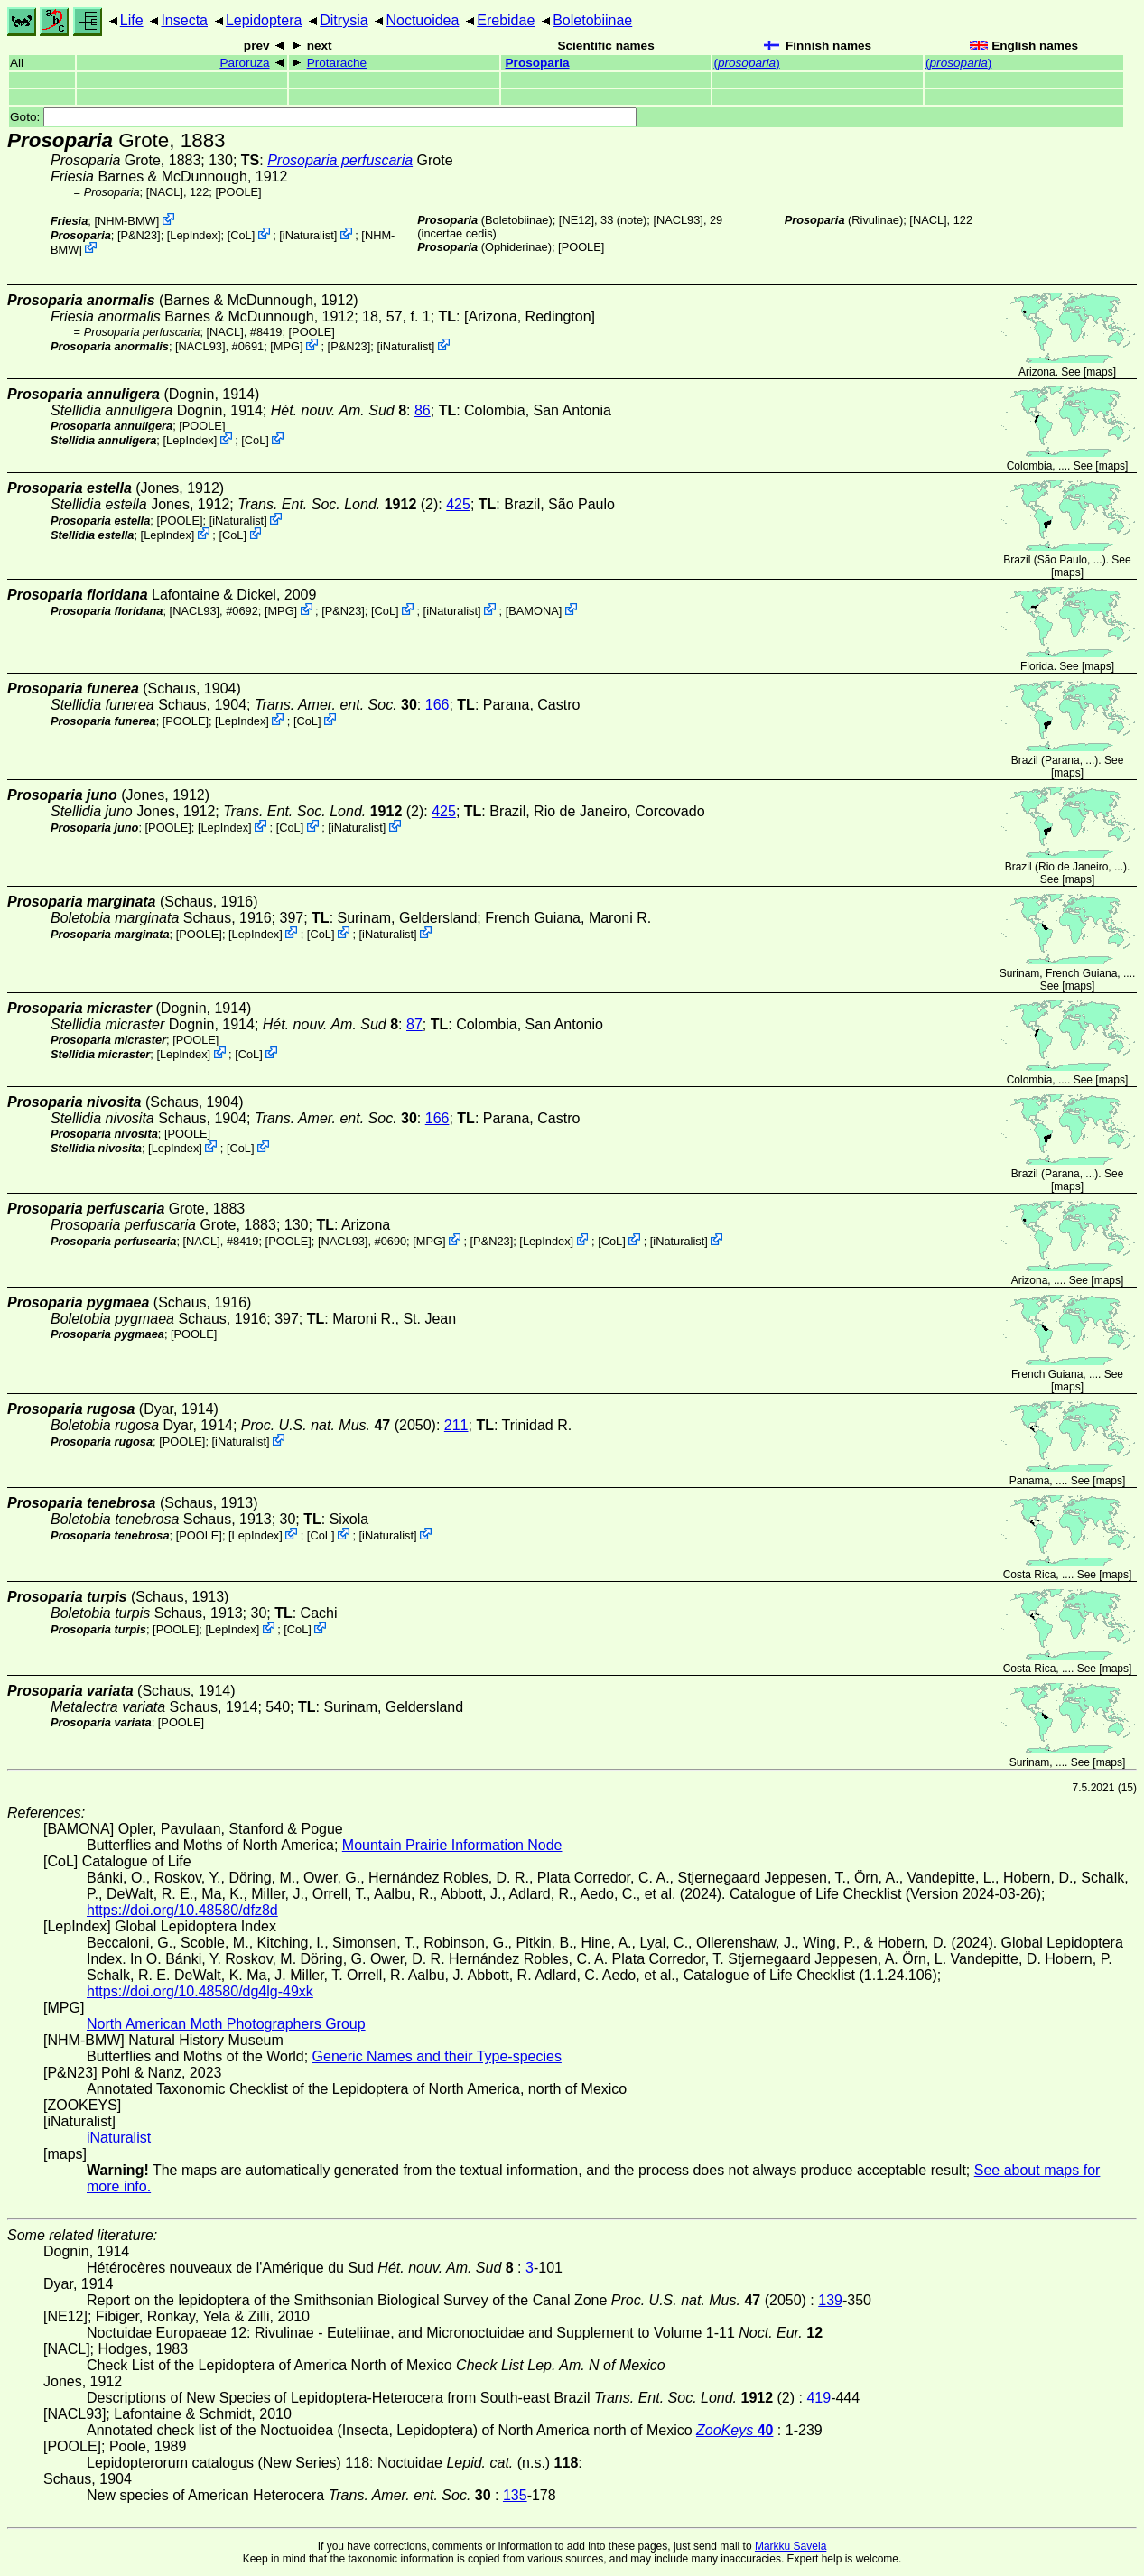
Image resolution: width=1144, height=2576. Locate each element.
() (746, 63)
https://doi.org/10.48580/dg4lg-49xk (200, 1991)
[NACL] (164, 192)
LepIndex (194, 235)
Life (132, 20)
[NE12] (576, 220)
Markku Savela (790, 2546)
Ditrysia (343, 20)
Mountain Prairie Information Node (452, 1845)
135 (515, 2495)
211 (456, 1425)
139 (830, 2300)
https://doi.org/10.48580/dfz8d (182, 1910)
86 (422, 410)
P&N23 (139, 235)
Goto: (323, 117)
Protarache (337, 63)
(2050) (338, 1425)
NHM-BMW (127, 221)
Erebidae (506, 20)
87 (414, 1024)
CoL (240, 235)
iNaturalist (308, 235)
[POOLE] (238, 192)
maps (1099, 372)
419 (818, 2397)
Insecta (184, 20)
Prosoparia (538, 63)
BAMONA (533, 611)
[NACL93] (677, 220)
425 (458, 504)
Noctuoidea (422, 20)
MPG (287, 346)
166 (437, 704)
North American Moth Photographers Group (226, 2024)
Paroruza (244, 63)
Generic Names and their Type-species (437, 2056)
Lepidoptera (264, 20)
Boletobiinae (592, 20)
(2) (337, 504)
